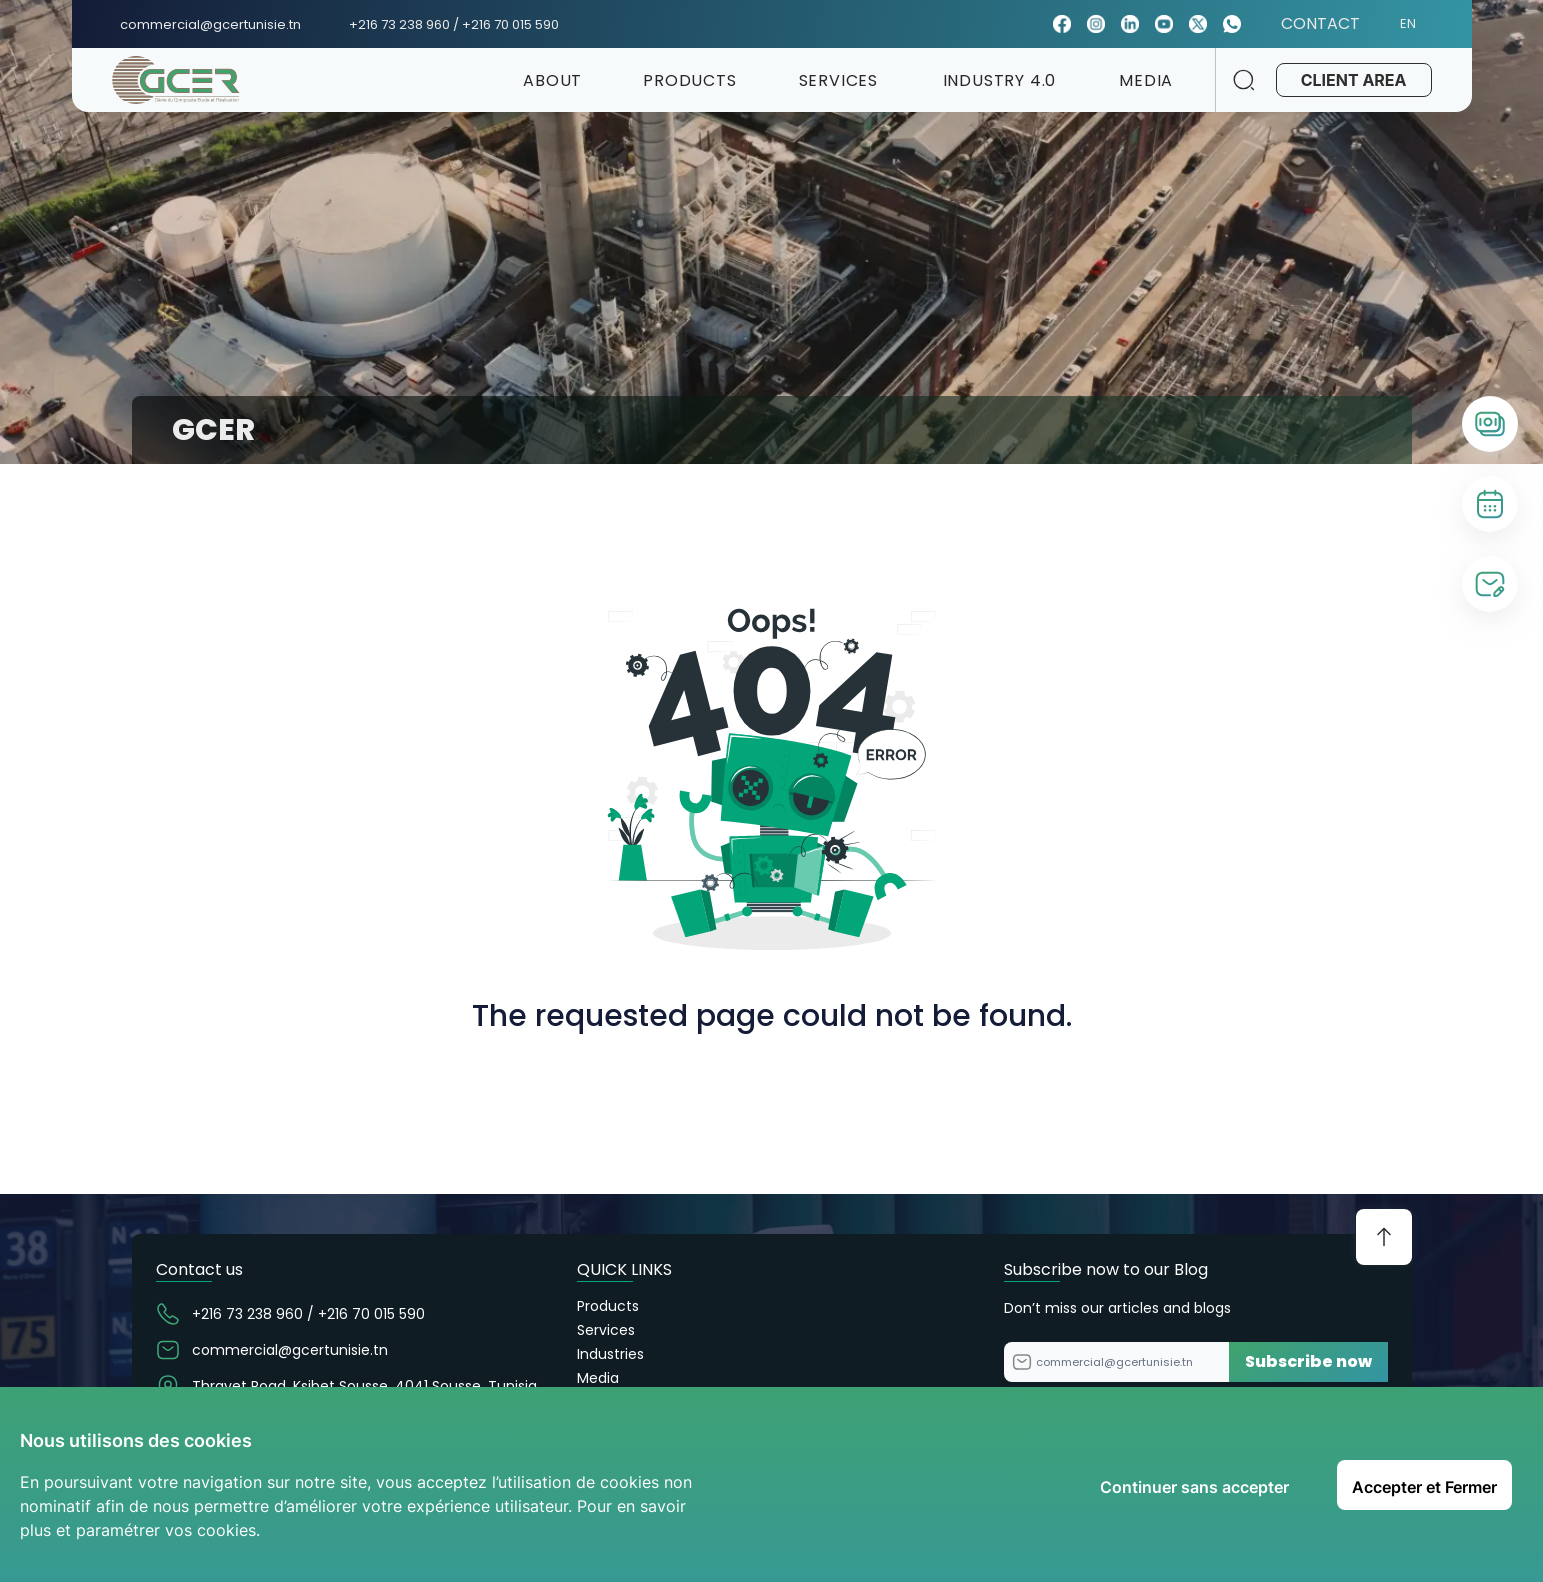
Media (598, 1378)
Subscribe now (1308, 1361)
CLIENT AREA (1354, 80)
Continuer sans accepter (1194, 1487)
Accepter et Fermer (1424, 1487)
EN (1416, 24)
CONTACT (1320, 24)
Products (608, 1306)
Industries (610, 1354)
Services (606, 1330)
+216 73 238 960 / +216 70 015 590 (454, 24)
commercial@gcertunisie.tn (210, 24)
